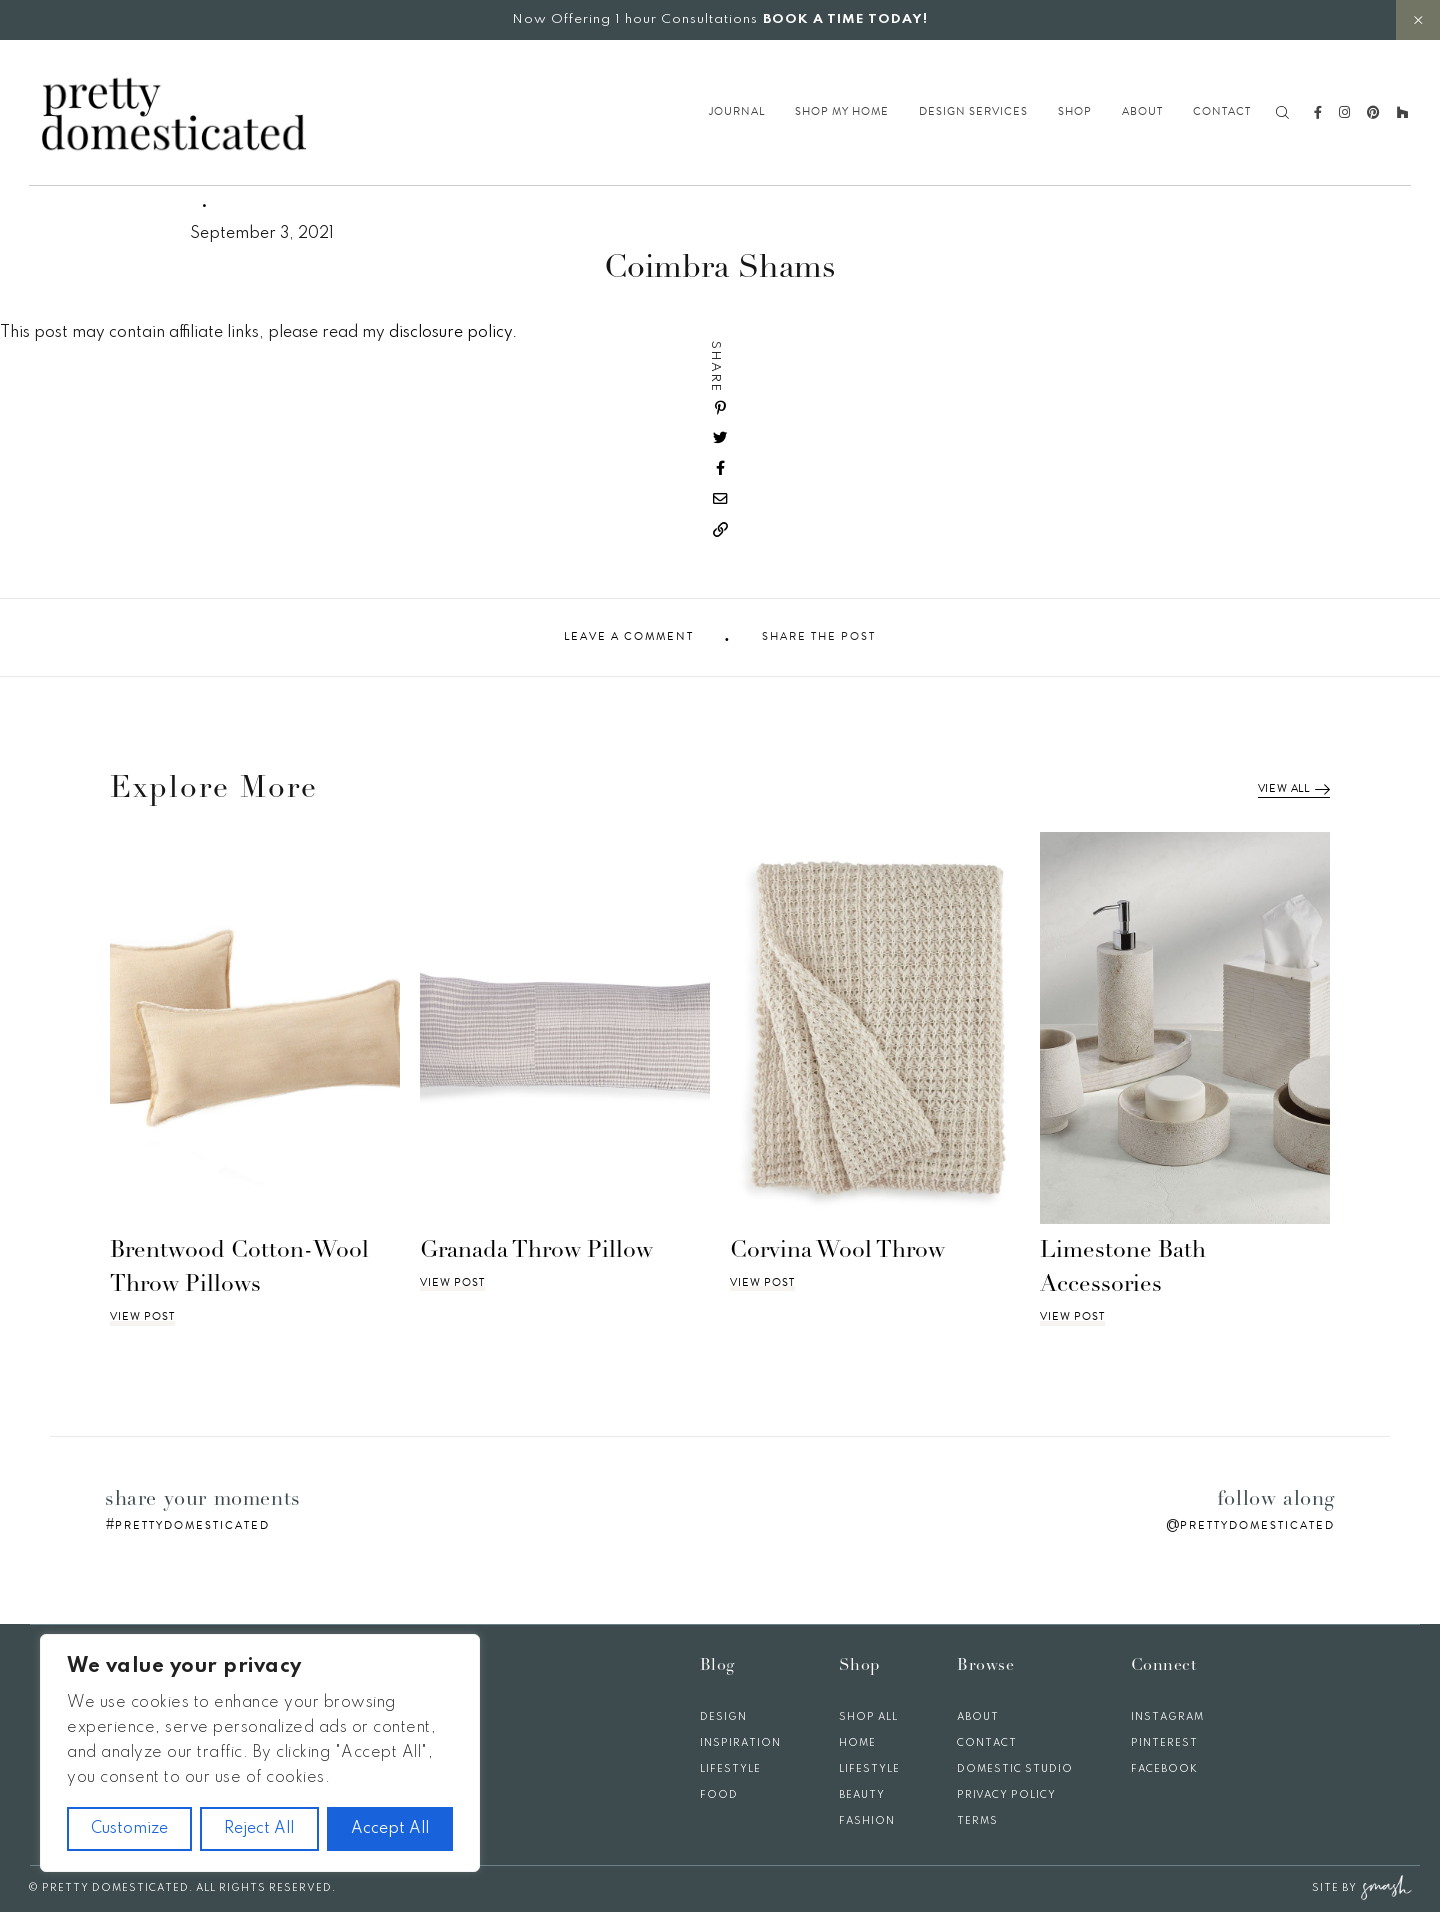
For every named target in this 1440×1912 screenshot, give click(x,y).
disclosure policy (450, 333)
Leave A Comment (629, 637)
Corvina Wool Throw (837, 1251)
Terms (977, 1821)
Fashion (867, 1821)
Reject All (259, 1829)
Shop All (868, 1717)
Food (719, 1795)
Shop (1075, 112)
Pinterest (1164, 1743)
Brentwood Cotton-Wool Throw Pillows (239, 1269)
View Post (142, 1317)
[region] (260, 1753)
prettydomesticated (192, 1525)
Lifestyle (730, 1769)
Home (857, 1743)
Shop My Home (842, 112)
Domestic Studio (1015, 1769)
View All (1294, 789)
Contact (1222, 112)
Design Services (973, 112)
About (1142, 112)
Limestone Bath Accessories (1123, 1269)
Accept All (390, 1829)
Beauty (862, 1795)
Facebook (1164, 1769)
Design (723, 1717)
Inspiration (740, 1743)
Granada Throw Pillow (536, 1251)
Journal (737, 112)
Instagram (1167, 1717)
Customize (129, 1829)
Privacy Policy (1006, 1795)
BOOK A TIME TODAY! (845, 19)
